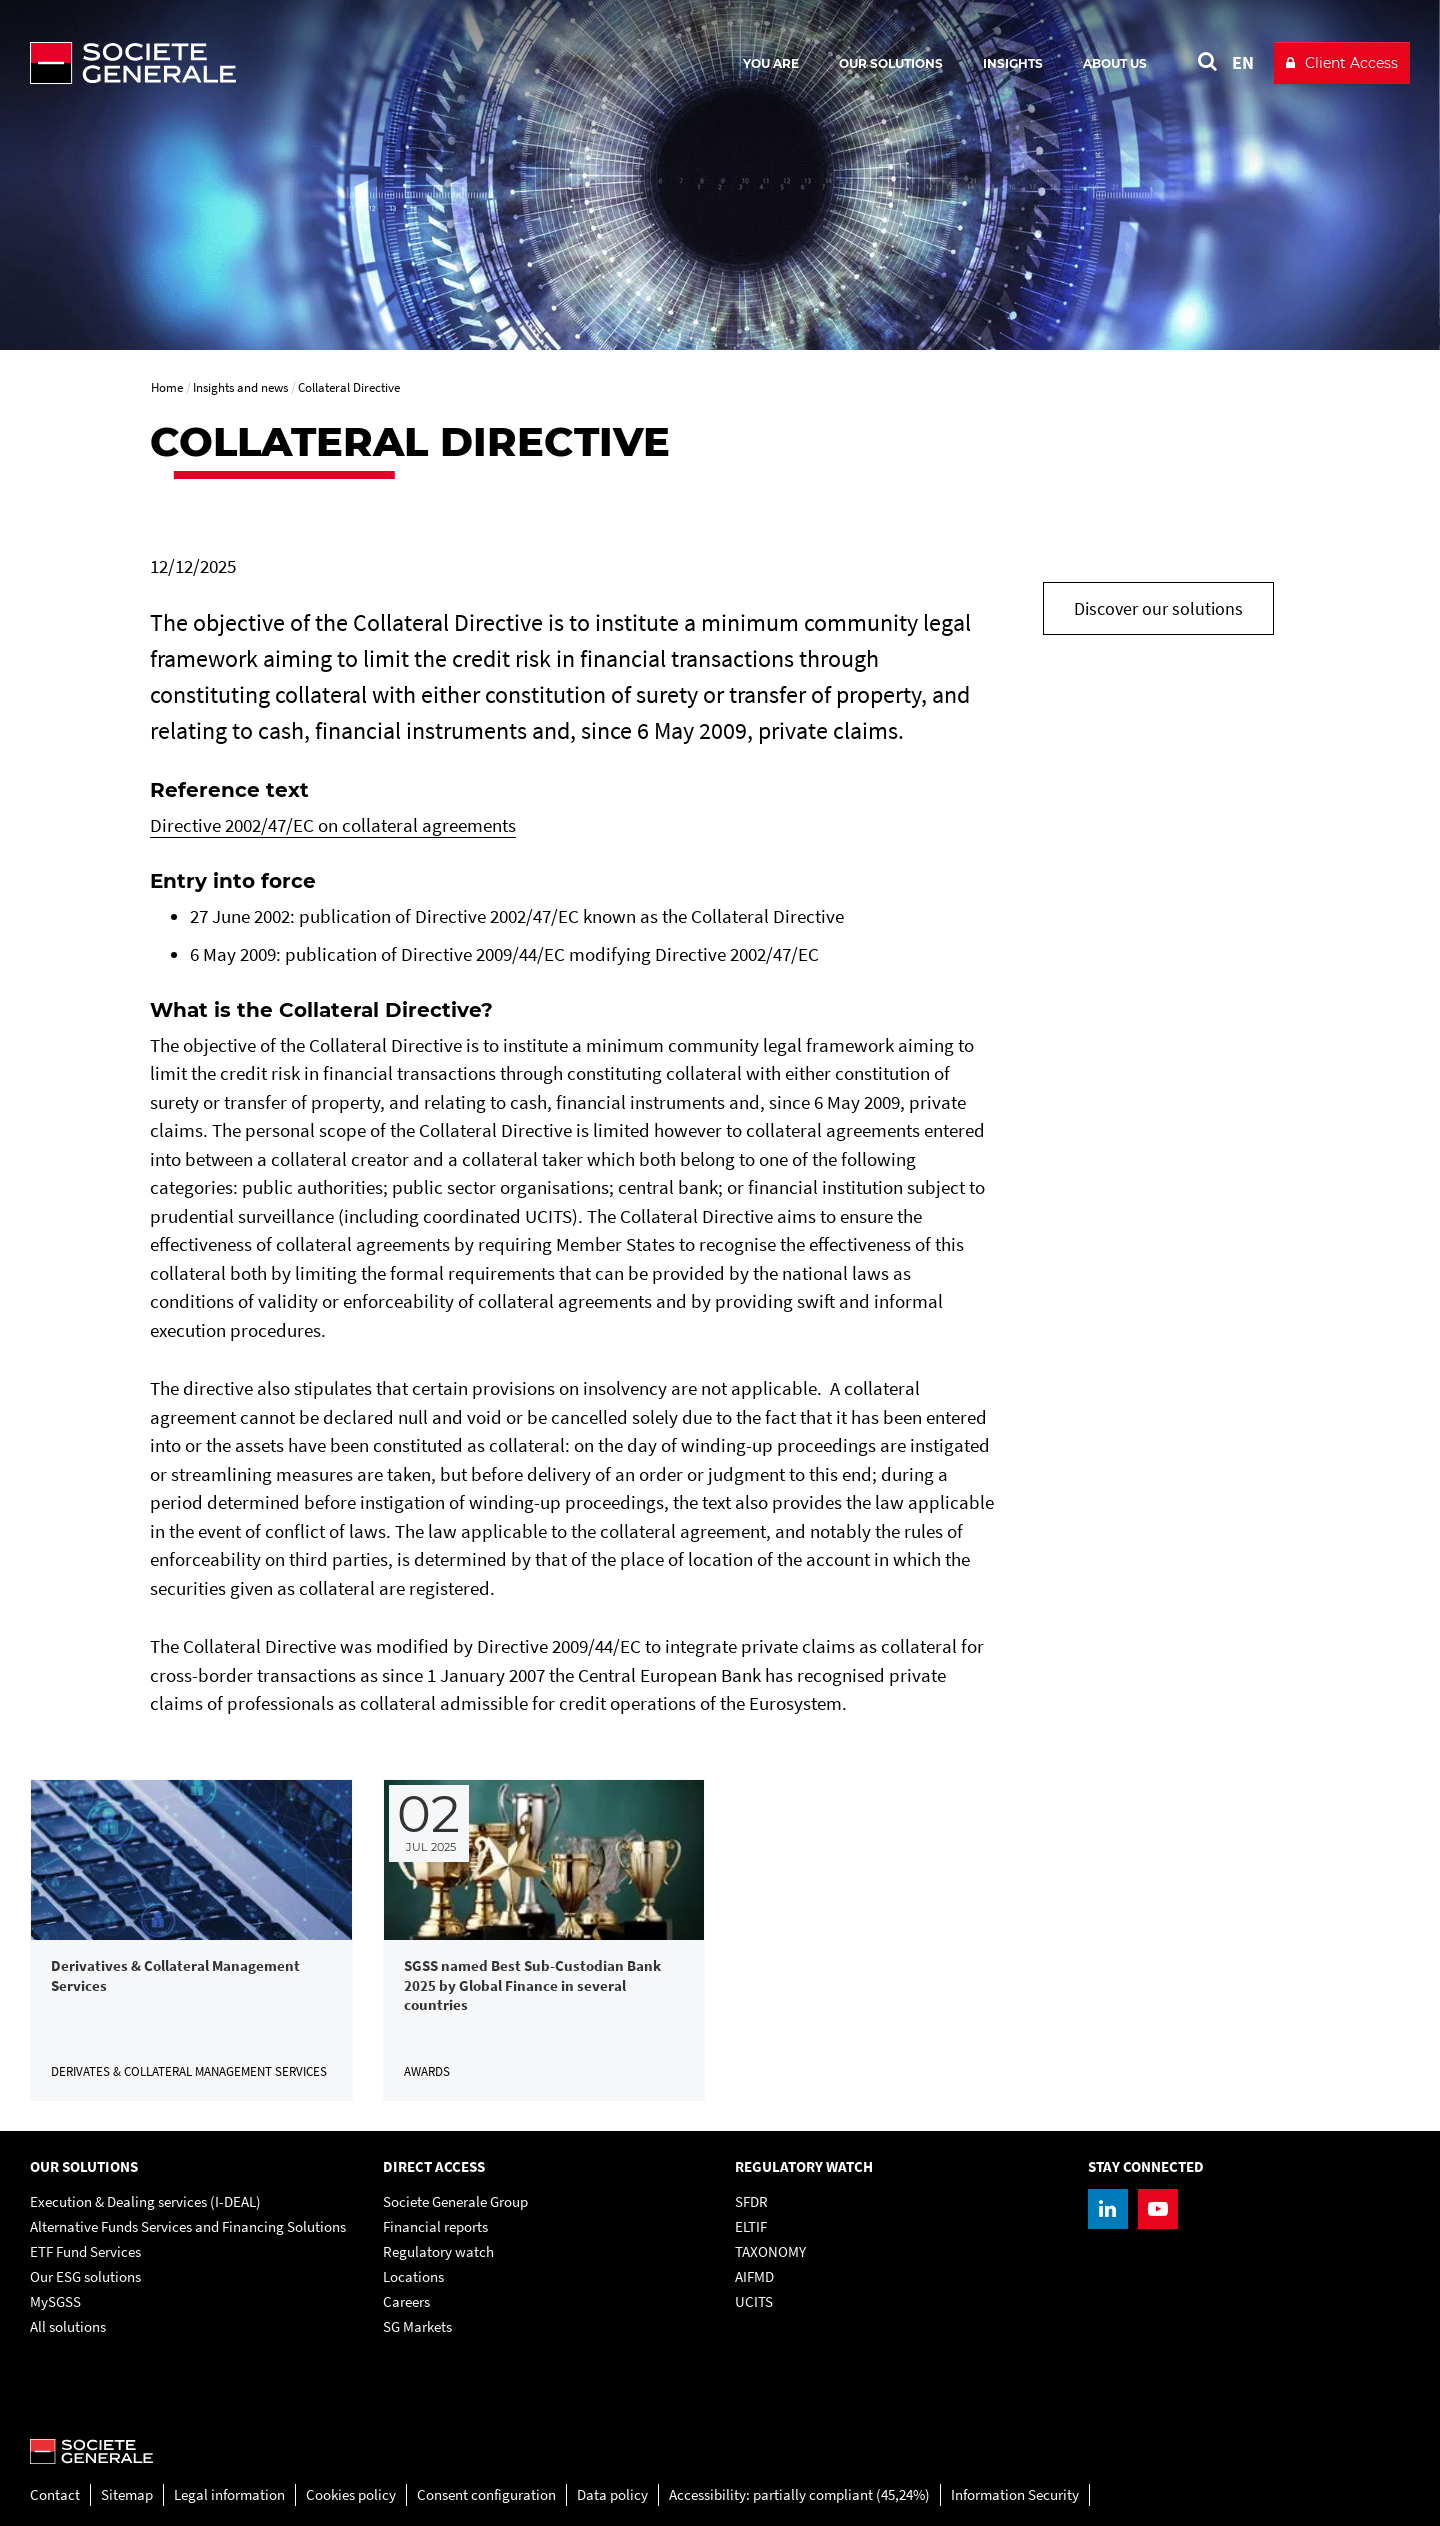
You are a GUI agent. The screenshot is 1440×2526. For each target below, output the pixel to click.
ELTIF (751, 2226)
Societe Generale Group (455, 2201)
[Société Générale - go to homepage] (250, 63)
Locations (413, 2276)
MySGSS (55, 2301)
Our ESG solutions (85, 2276)
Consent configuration (486, 2494)
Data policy (612, 2494)
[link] (191, 1940)
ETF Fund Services (85, 2251)
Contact (55, 2494)
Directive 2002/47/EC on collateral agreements (333, 825)
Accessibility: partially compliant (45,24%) (799, 2494)
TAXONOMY (770, 2251)
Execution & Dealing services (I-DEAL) (145, 2201)
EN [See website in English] (1243, 62)
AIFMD (754, 2276)
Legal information (229, 2494)
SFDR (751, 2201)
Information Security (1015, 2494)
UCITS (754, 2301)
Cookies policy (351, 2494)
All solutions (68, 2326)
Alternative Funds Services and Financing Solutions (188, 2226)
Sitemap (127, 2494)
